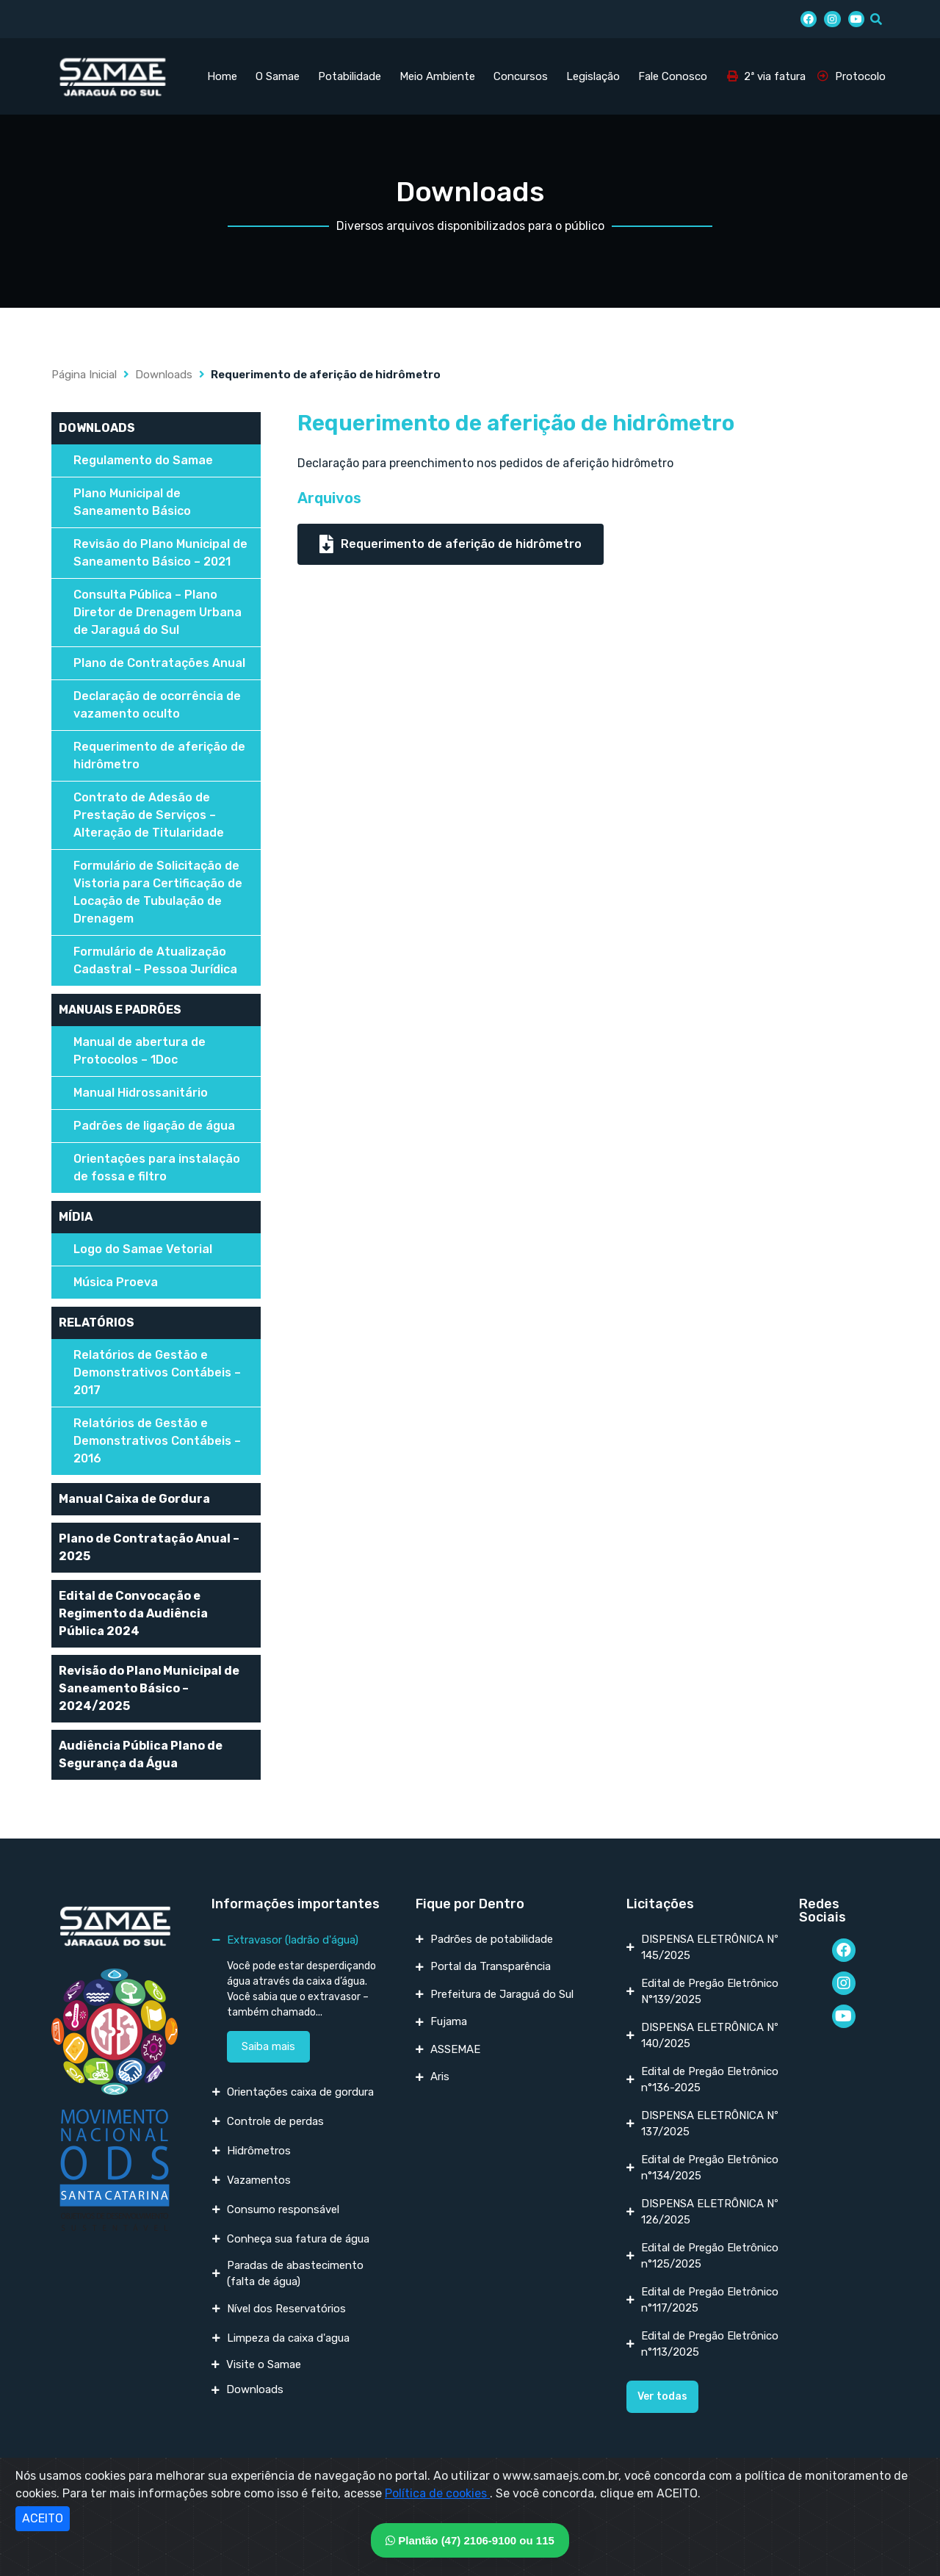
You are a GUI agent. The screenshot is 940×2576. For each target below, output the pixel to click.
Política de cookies (437, 2493)
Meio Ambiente (437, 76)
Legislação (593, 76)
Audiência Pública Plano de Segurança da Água (141, 1754)
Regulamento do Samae (143, 460)
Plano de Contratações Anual (159, 663)
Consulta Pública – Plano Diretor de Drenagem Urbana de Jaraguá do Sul (157, 612)
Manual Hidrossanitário (140, 1093)
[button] (662, 2397)
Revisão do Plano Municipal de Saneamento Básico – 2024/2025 (149, 1688)
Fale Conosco (672, 76)
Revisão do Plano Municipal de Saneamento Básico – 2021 (160, 553)
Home (222, 76)
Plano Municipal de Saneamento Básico (132, 502)
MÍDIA (76, 1217)
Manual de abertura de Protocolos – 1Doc (139, 1051)
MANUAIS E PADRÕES (120, 1010)
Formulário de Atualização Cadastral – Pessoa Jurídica (155, 960)
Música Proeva (115, 1282)
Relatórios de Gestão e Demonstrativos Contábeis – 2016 (157, 1440)
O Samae (278, 76)
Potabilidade (349, 76)
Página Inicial (84, 374)
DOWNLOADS (97, 428)
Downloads (163, 374)
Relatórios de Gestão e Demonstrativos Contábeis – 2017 (157, 1372)
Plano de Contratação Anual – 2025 (149, 1547)
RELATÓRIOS (96, 1323)
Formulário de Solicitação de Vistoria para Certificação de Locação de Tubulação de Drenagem (157, 892)
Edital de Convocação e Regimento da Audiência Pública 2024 (133, 1613)
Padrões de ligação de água (154, 1126)
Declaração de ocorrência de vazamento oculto (157, 705)
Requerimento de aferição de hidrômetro (159, 755)
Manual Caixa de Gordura (134, 1499)
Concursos (521, 76)
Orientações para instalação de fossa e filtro (156, 1167)
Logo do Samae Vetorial (142, 1249)
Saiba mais (268, 2046)
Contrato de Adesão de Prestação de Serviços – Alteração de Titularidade (148, 815)
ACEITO (42, 2518)
